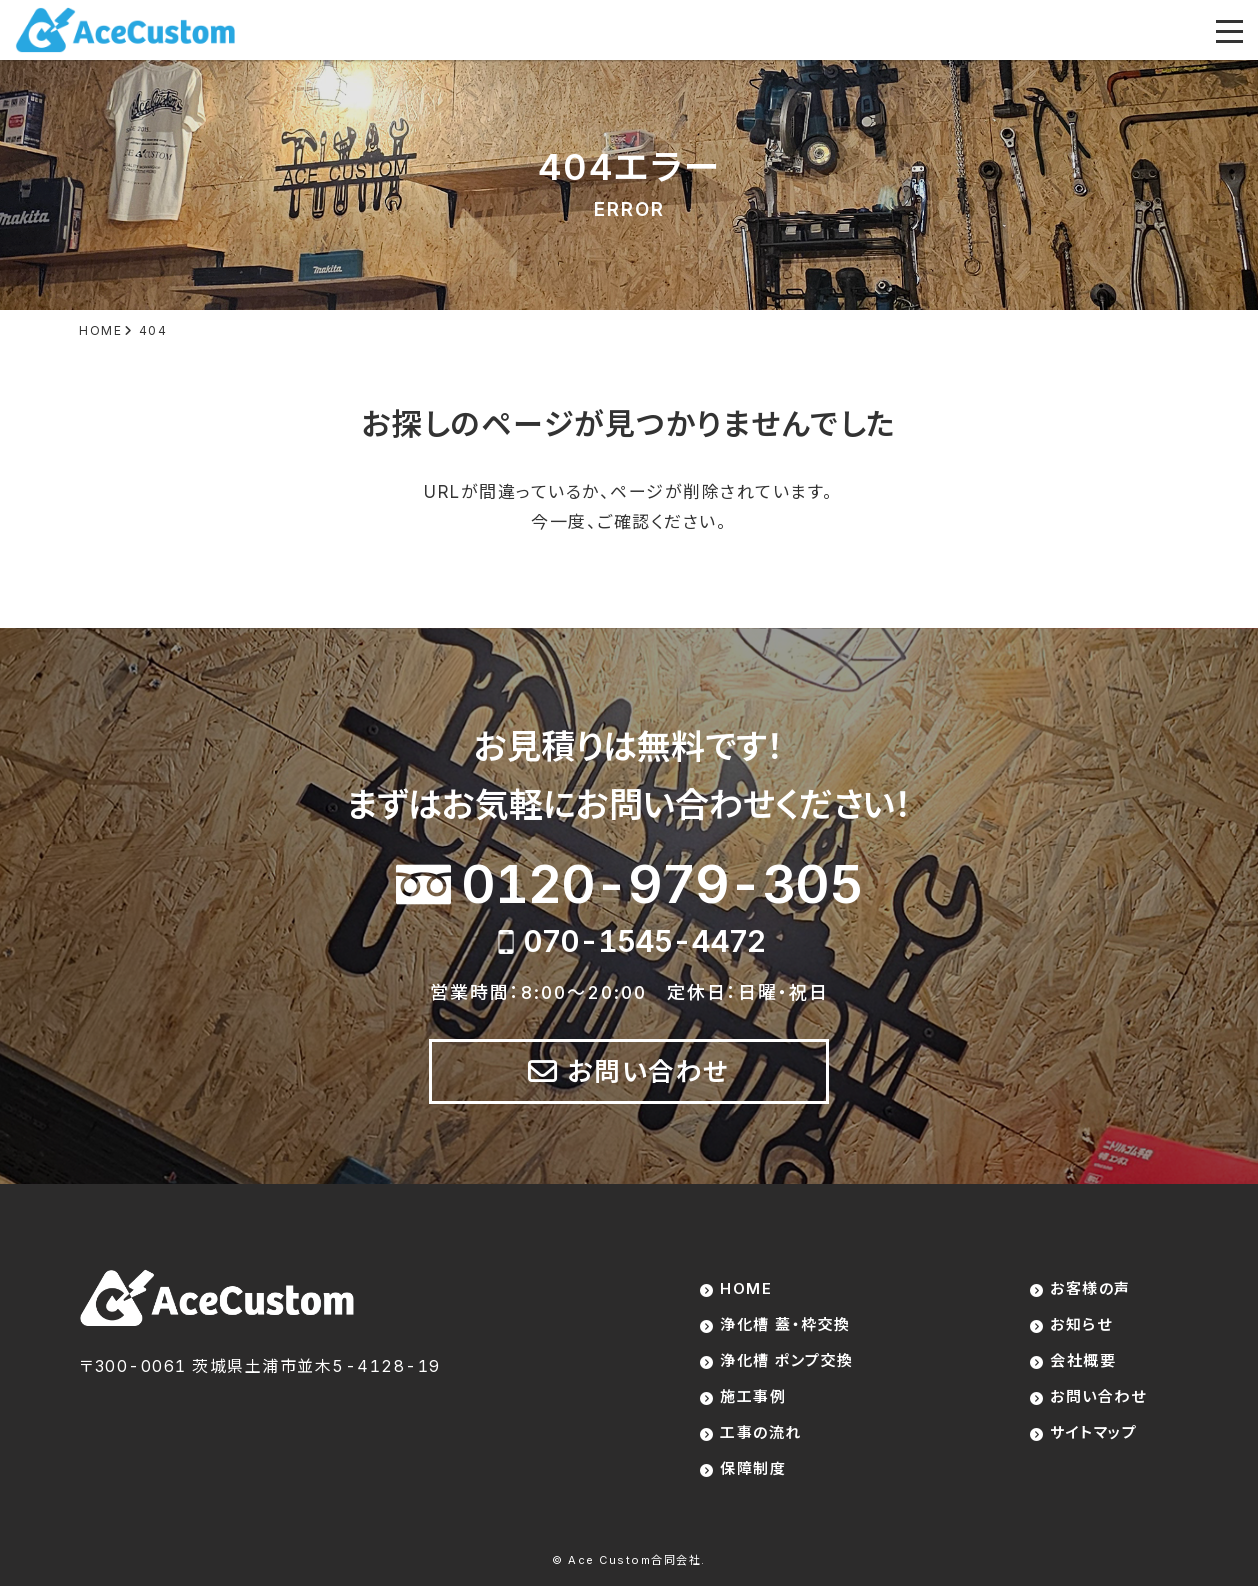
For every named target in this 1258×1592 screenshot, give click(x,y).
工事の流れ (761, 1437)
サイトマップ (1093, 1437)
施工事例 (753, 1400)
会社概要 (1083, 1363)
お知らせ (1081, 1326)
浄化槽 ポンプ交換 (787, 1363)
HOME (746, 1289)
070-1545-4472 (644, 941)
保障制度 (753, 1474)
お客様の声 (1090, 1289)
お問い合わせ (649, 1071)
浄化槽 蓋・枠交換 (785, 1326)
